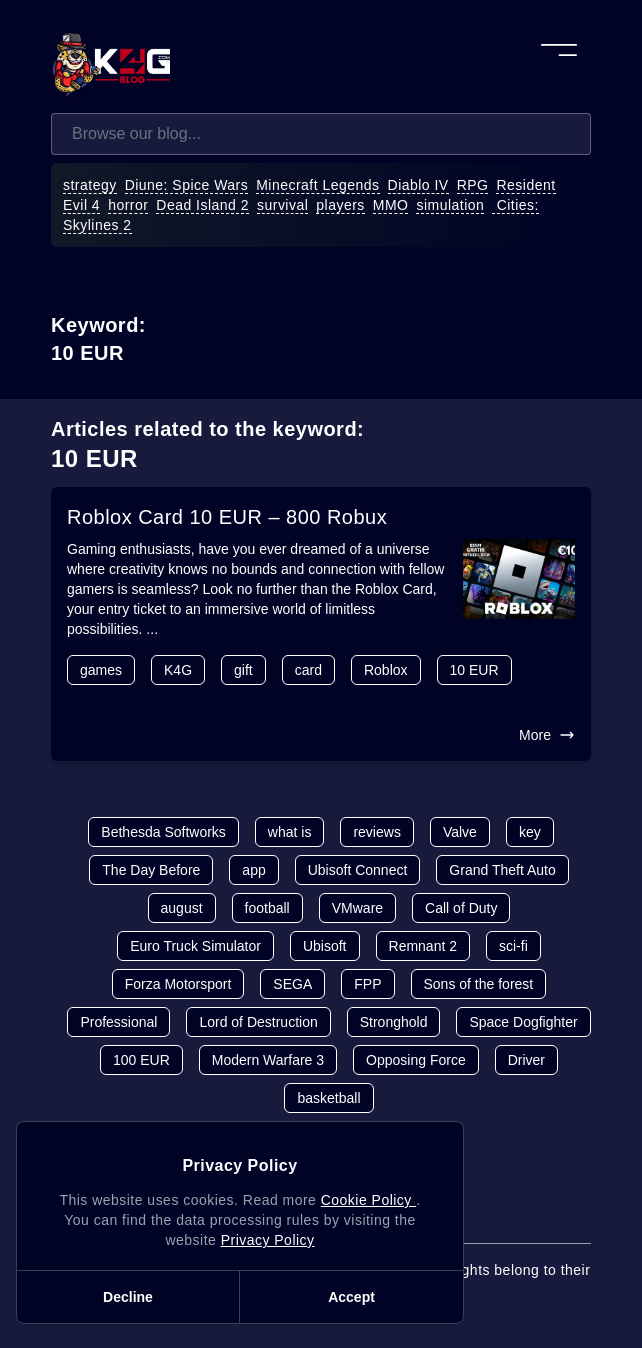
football (267, 908)
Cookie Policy (368, 1200)
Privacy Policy (268, 1240)
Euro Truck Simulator (195, 946)
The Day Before (151, 870)
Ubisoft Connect (358, 870)
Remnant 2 (423, 946)
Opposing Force (416, 1060)
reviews (376, 832)
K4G (178, 670)
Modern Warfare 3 (268, 1060)
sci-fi (513, 946)
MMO (391, 205)
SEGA (292, 984)
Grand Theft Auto (502, 870)
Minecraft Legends (317, 185)
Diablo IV (418, 185)
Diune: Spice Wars (187, 185)
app (253, 870)
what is (290, 832)
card (308, 670)
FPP (367, 984)
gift (243, 670)
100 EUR (141, 1060)
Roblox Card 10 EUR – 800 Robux (227, 517)
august (182, 908)
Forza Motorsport (178, 984)
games (101, 670)
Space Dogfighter (523, 1022)
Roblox (386, 670)
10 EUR (474, 670)
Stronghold (394, 1022)
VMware (357, 908)
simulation (450, 205)
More (547, 735)
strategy (90, 185)
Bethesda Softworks (163, 832)
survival (282, 205)
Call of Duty (461, 908)
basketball (328, 1098)
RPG (473, 185)
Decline (128, 1297)
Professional (118, 1022)
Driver (526, 1060)
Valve (460, 832)
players (340, 205)
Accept (351, 1297)
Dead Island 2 (202, 205)
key (530, 832)
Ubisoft (325, 946)
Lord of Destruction (258, 1022)
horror (128, 205)
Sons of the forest (479, 984)
